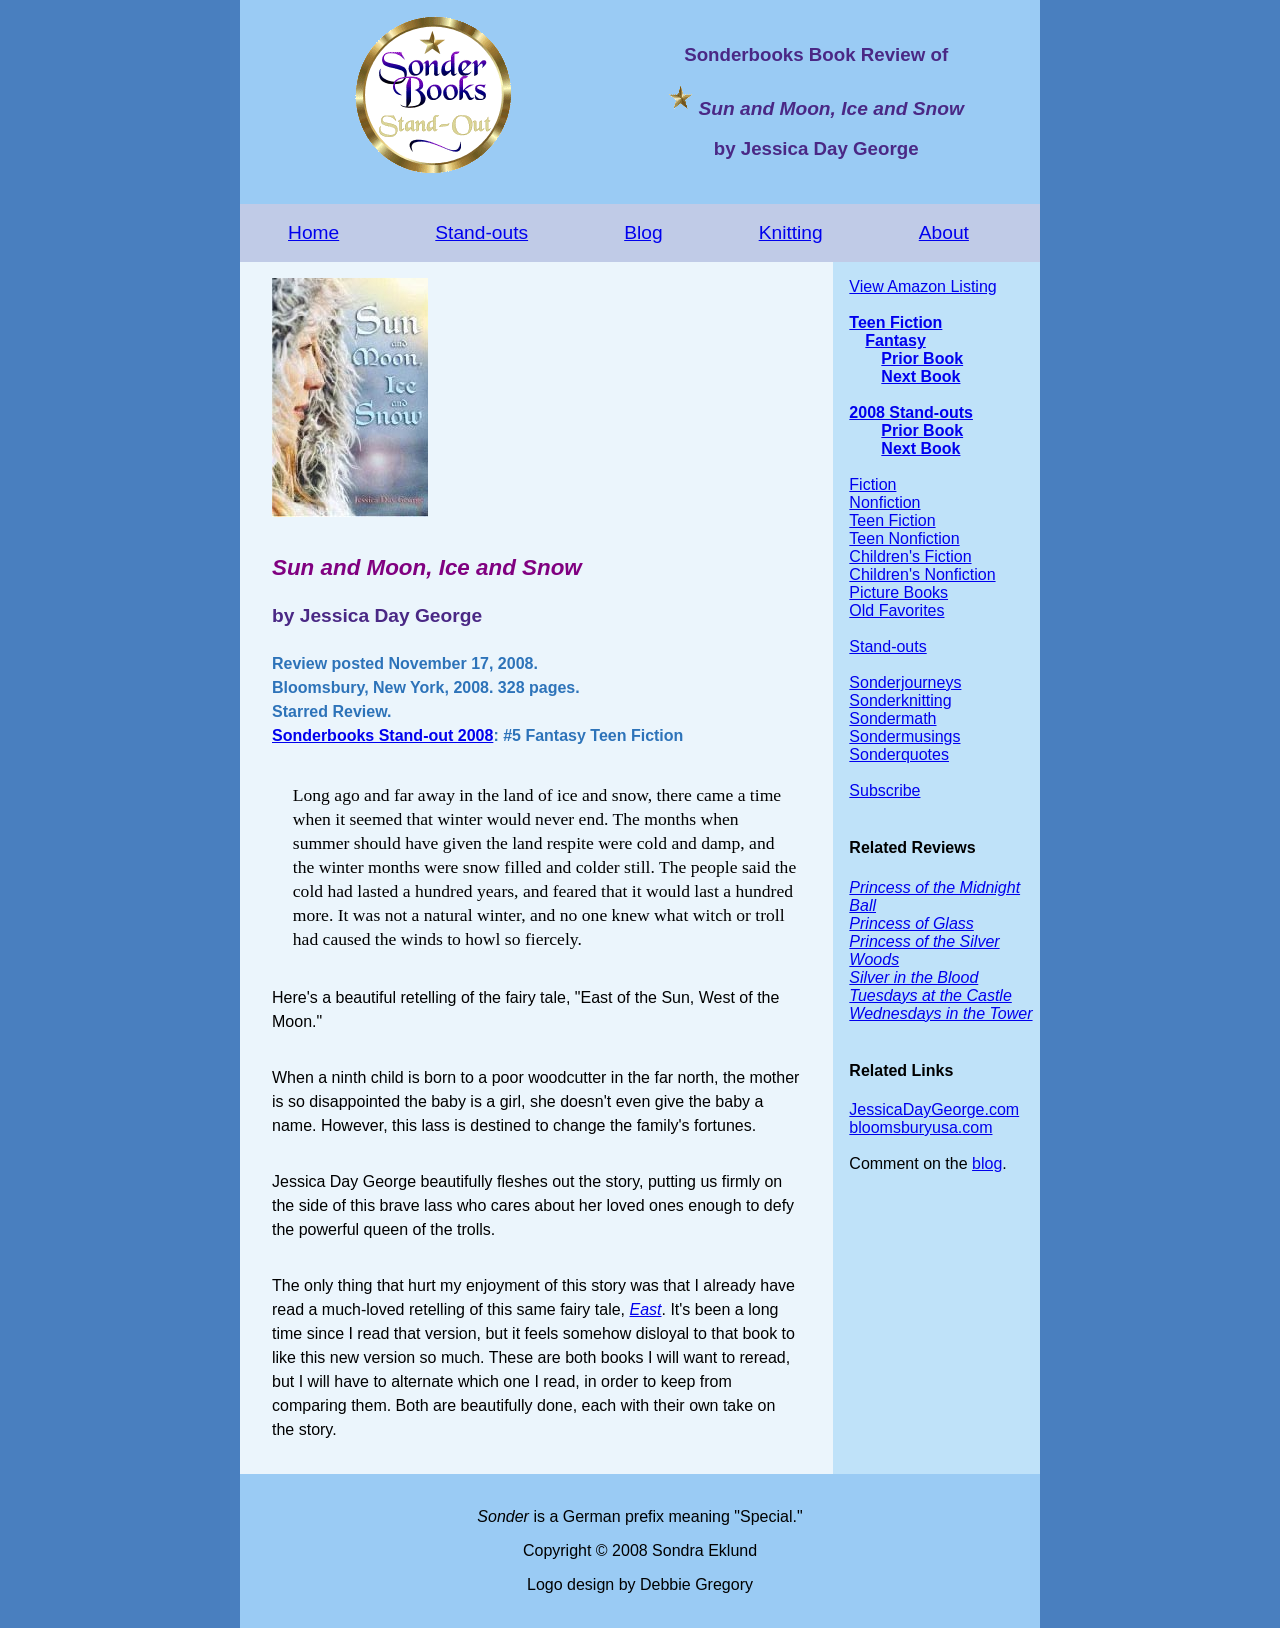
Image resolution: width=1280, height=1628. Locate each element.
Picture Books (898, 592)
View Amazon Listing (922, 286)
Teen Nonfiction (904, 538)
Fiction (872, 484)
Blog (643, 232)
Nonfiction (884, 502)
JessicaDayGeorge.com (934, 1109)
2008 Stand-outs (911, 412)
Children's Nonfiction (922, 574)
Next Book (920, 376)
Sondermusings (904, 736)
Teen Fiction (895, 322)
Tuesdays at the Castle (930, 995)
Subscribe (884, 790)
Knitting (791, 232)
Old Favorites (896, 610)
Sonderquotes (899, 754)
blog (987, 1163)
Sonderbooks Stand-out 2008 (382, 735)
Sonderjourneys (905, 682)
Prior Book (922, 358)
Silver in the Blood (913, 977)
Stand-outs (481, 232)
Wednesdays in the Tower (940, 1013)
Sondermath (892, 718)
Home (313, 232)
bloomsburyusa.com (920, 1127)
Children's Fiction (910, 556)
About (944, 232)
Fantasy (895, 340)
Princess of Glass (911, 923)
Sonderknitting (900, 700)
